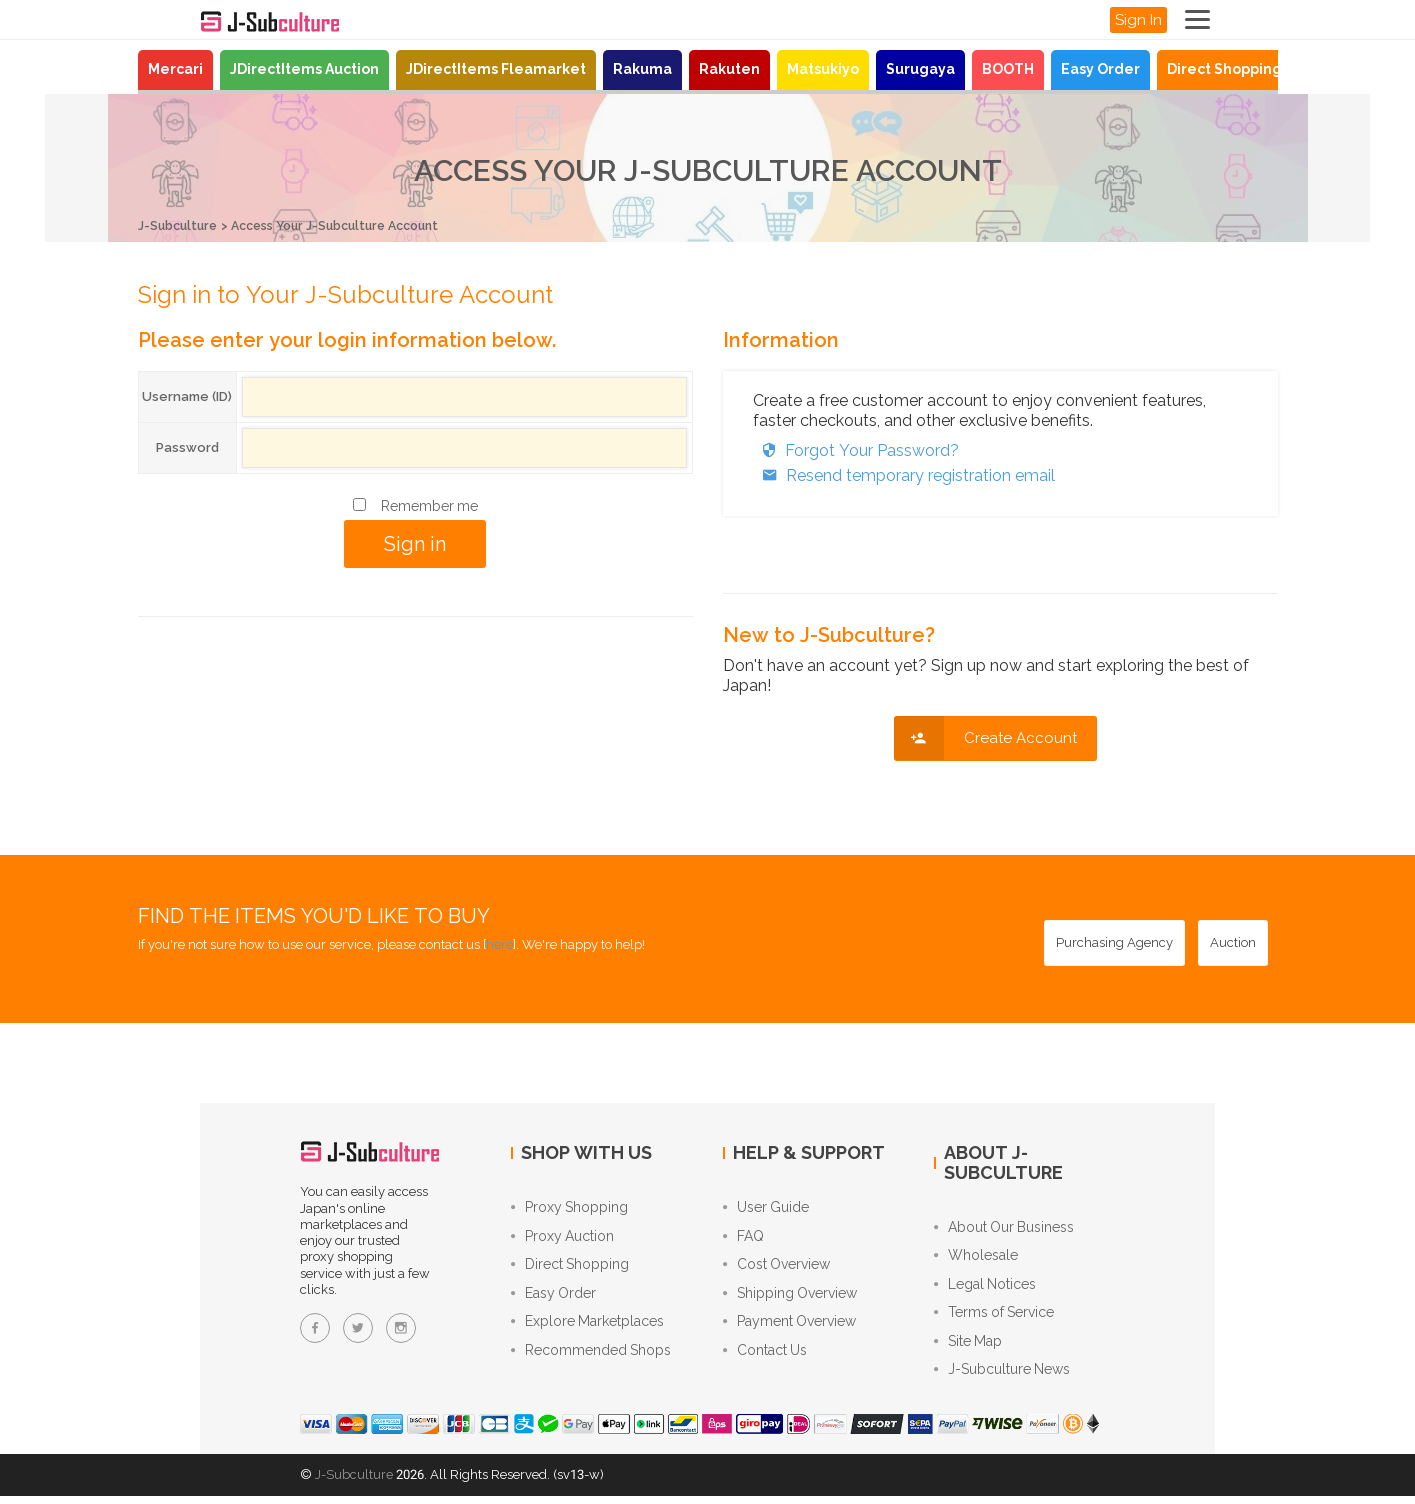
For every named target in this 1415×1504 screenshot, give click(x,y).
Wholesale (976, 1258)
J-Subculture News (1002, 1378)
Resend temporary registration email (904, 474)
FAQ (743, 1238)
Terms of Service (994, 1318)
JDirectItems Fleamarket (496, 69)
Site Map (968, 1348)
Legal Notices (985, 1288)
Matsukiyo (823, 69)
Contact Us (765, 1358)
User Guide (766, 1208)
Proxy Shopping (569, 1208)
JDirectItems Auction (304, 69)
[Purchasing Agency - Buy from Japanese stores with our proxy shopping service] (1114, 943)
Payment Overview (789, 1328)
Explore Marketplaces (587, 1328)
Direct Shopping (1224, 69)
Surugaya (920, 69)
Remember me (429, 505)
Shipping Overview (790, 1298)
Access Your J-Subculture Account (349, 225)
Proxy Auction (562, 1238)
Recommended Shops (591, 1358)
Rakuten (729, 69)
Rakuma (642, 69)
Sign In (1138, 20)
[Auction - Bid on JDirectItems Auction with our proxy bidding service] (1233, 943)
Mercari (175, 69)
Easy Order (1100, 69)
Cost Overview (776, 1268)
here (499, 944)
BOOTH (1008, 69)
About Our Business (1004, 1228)
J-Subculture (180, 225)
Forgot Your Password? (856, 449)
